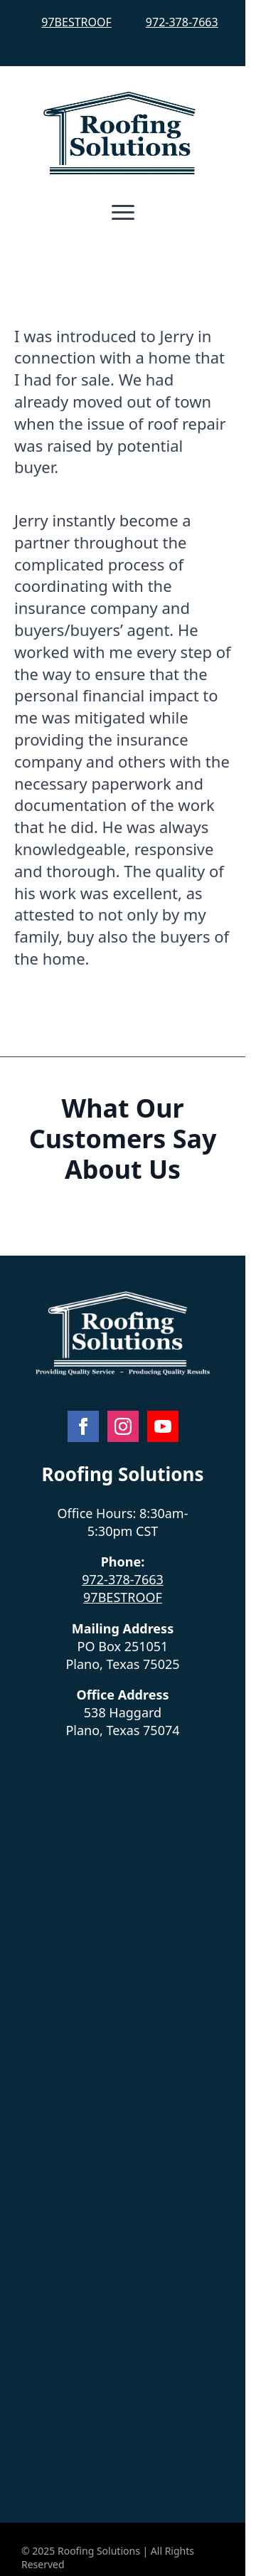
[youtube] (162, 1426)
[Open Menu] (123, 212)
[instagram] (123, 1426)
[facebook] (83, 1426)
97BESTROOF (76, 22)
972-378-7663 (182, 22)
